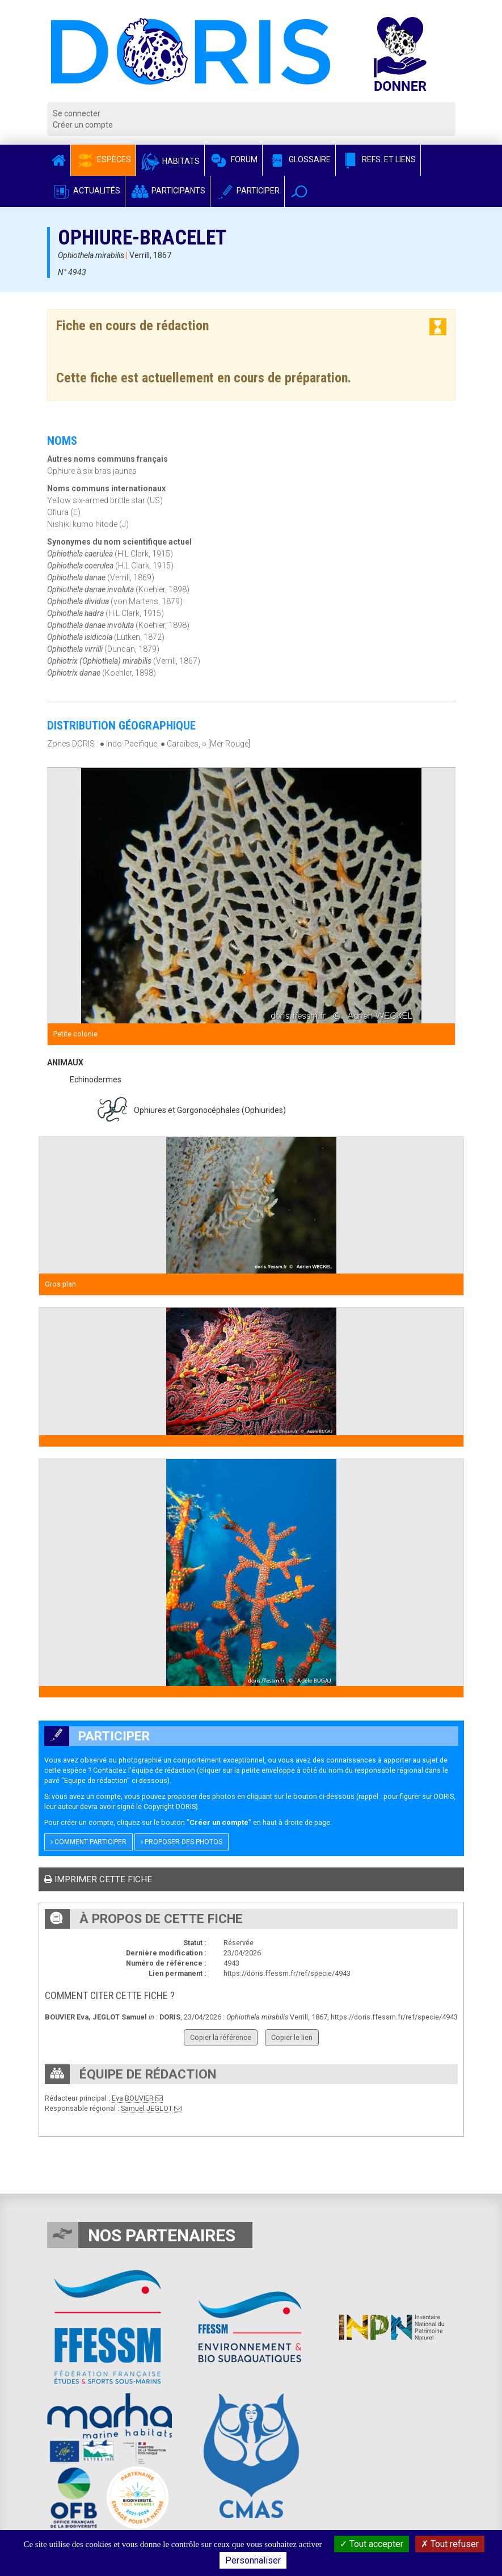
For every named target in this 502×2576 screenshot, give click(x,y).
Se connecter (76, 113)
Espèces (103, 159)
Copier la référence (220, 2037)
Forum (233, 159)
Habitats (170, 161)
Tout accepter (371, 2544)
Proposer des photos (181, 1842)
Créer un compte (83, 124)
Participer (247, 190)
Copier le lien (292, 2037)
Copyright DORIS (170, 1806)
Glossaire (299, 159)
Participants (167, 190)
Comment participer (88, 1842)
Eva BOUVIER (133, 2098)
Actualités (86, 190)
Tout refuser (450, 2544)
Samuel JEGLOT (146, 2108)
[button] (299, 191)
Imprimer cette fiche (98, 1879)
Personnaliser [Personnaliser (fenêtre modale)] (253, 2560)
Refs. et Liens (378, 159)
